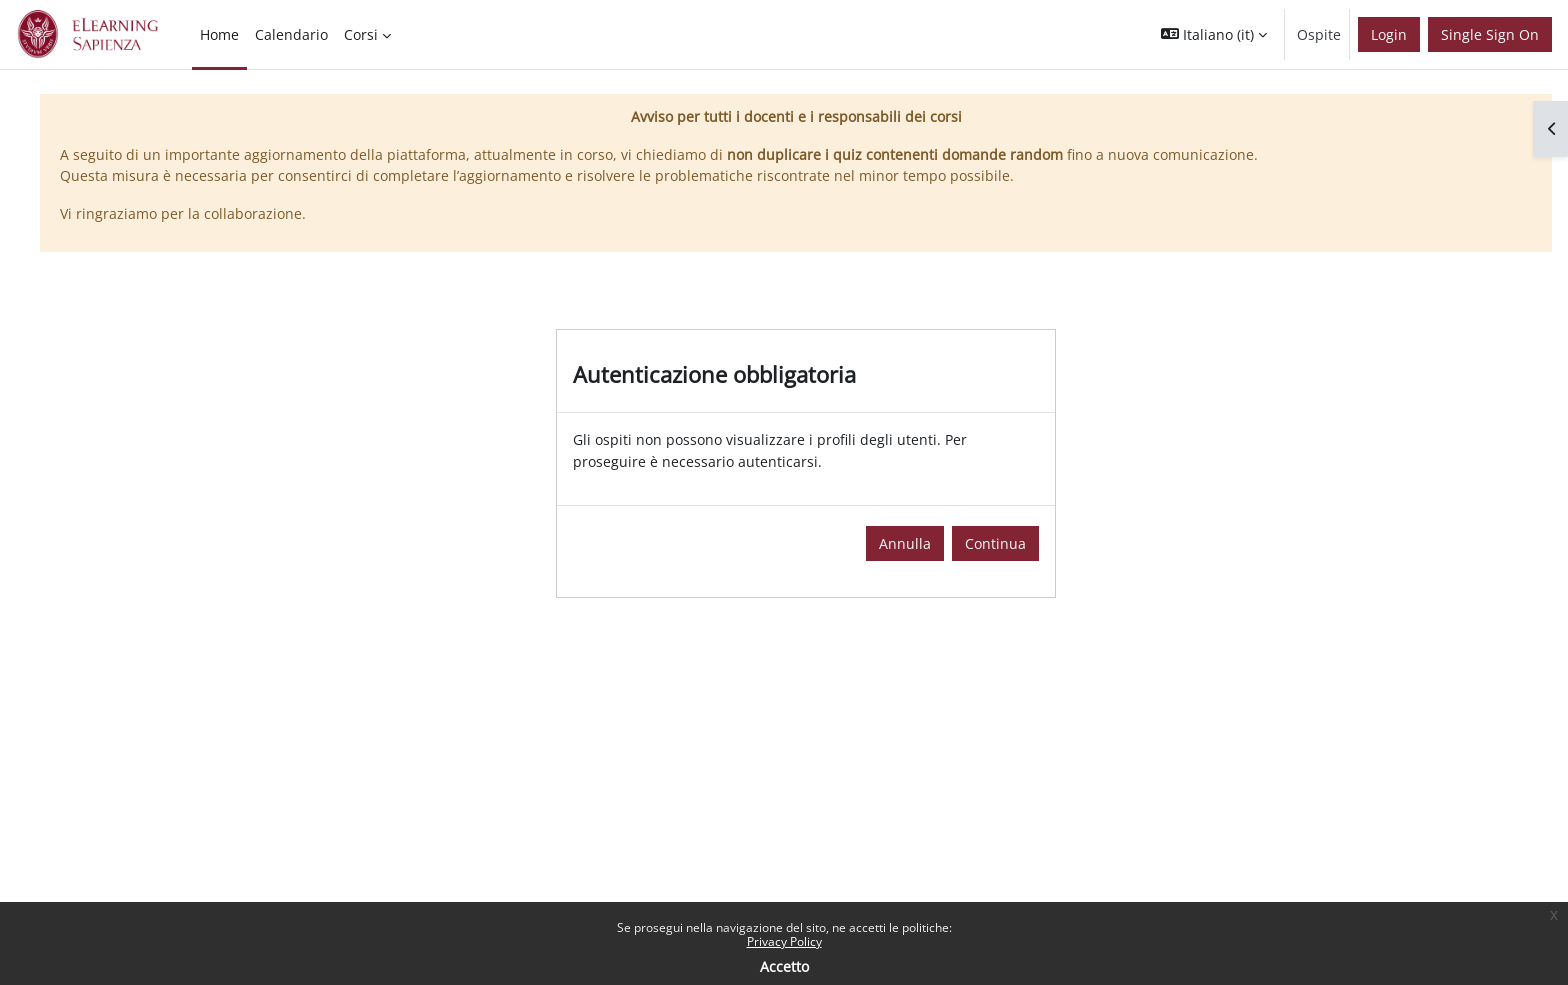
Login (1389, 34)
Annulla (905, 543)
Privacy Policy (784, 941)
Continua (995, 543)
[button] (1214, 34)
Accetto (784, 966)
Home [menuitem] (219, 34)
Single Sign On (1490, 34)
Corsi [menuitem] (361, 34)
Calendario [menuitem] (291, 34)
